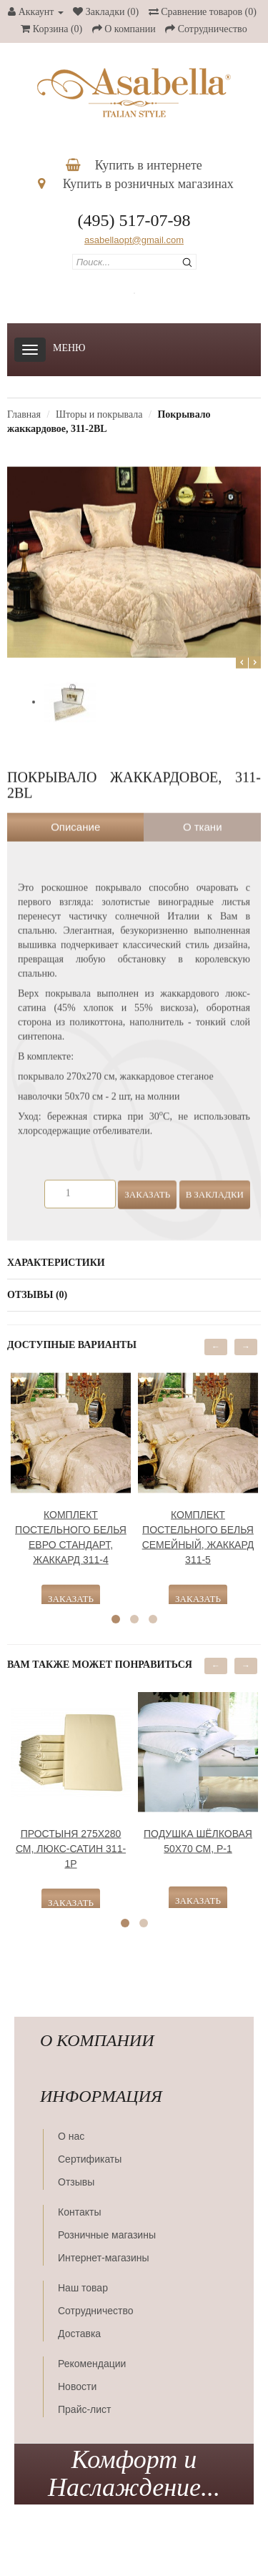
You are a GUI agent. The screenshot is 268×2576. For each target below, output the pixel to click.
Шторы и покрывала (99, 414)
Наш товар (83, 2288)
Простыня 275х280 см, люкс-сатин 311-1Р (71, 1839)
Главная (24, 414)
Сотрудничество (95, 2310)
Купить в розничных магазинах (136, 184)
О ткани (202, 818)
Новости (77, 2386)
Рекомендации (92, 2363)
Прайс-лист (84, 2409)
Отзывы (76, 2182)
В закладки (215, 1185)
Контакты (79, 2212)
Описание (75, 818)
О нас (71, 2136)
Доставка (79, 2333)
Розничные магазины (107, 2235)
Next (255, 653)
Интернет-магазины (103, 2257)
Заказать (147, 1185)
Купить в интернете (134, 165)
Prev (242, 653)
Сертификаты (89, 2159)
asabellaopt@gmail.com (134, 240)
